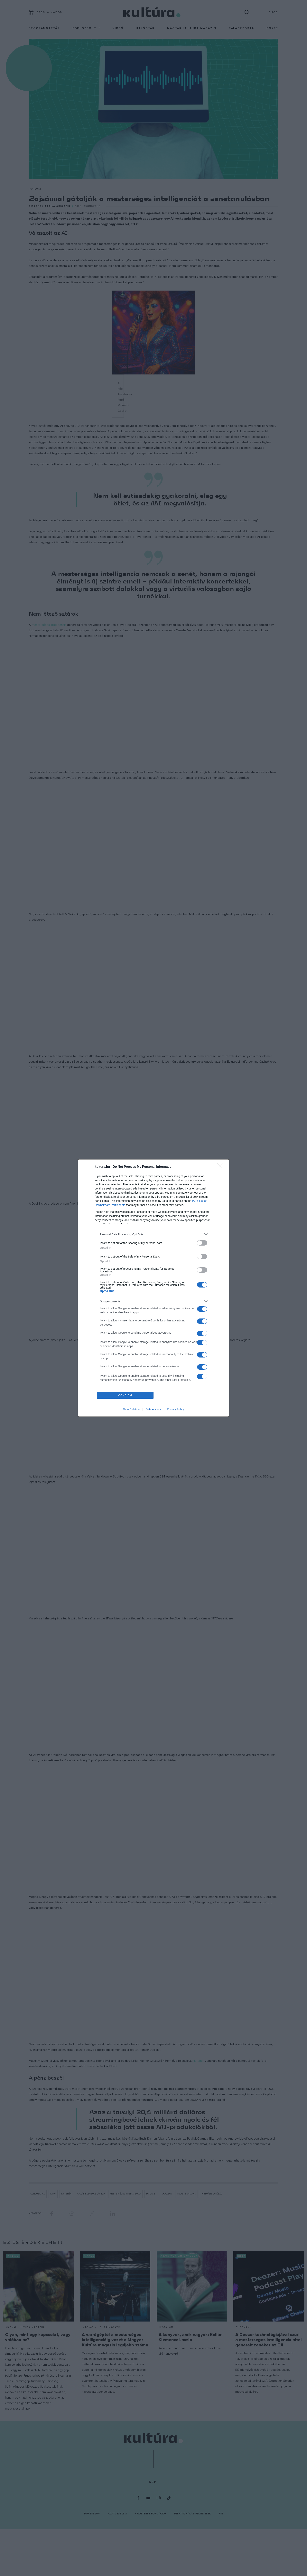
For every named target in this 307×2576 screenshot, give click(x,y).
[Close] (221, 1167)
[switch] (202, 1243)
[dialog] (153, 1288)
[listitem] (153, 1234)
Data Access (153, 1409)
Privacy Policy (175, 1409)
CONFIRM (125, 1395)
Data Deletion (131, 1409)
